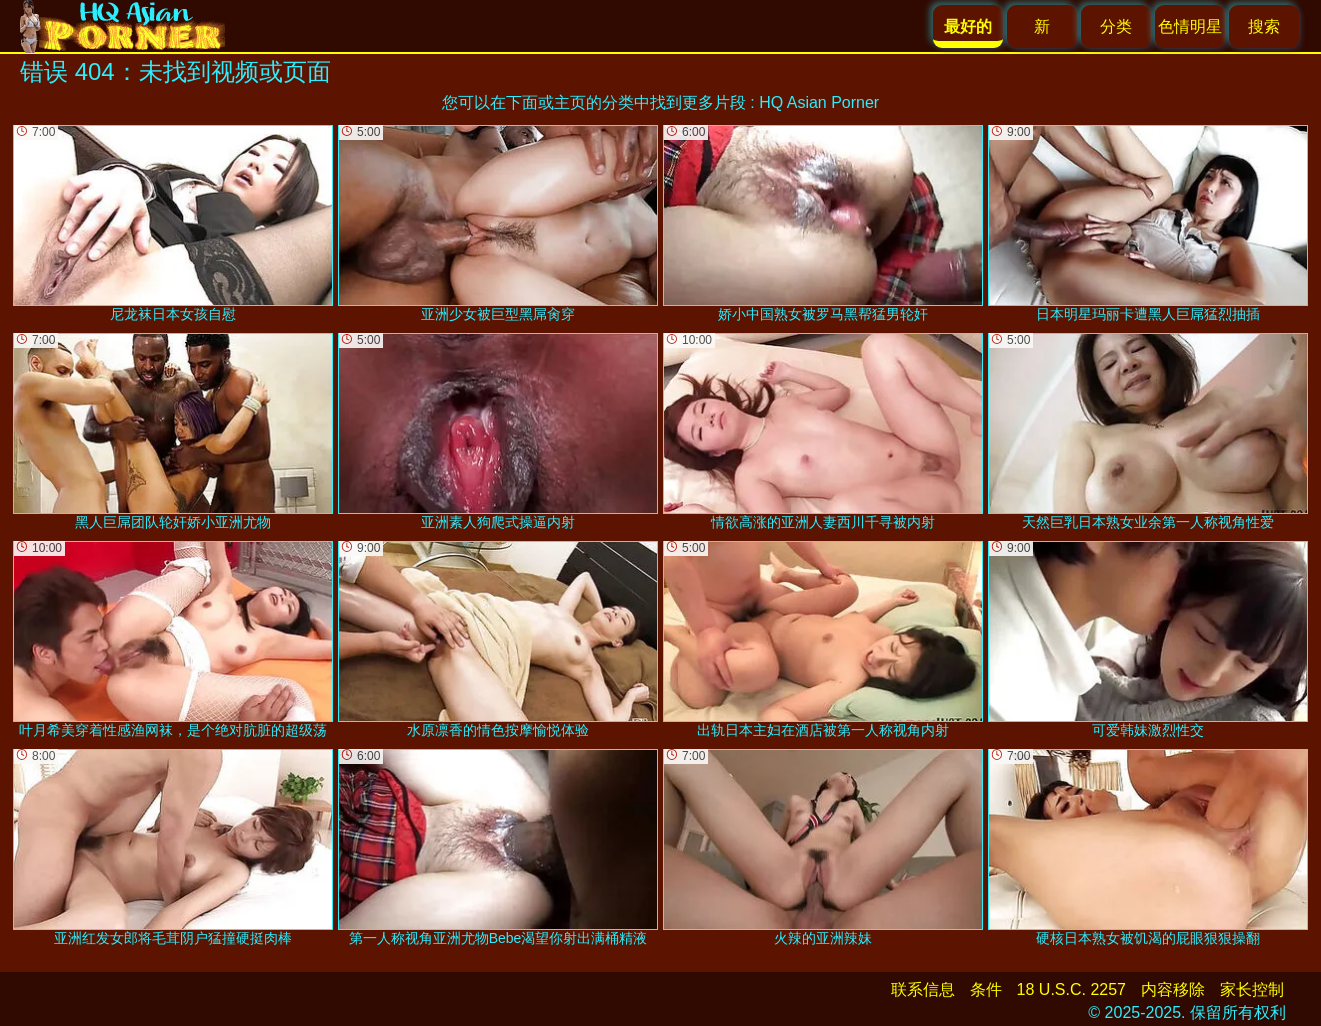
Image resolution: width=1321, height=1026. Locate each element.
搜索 (1264, 26)
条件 (986, 989)
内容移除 (1173, 989)
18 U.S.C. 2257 (1071, 989)
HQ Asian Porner (819, 102)
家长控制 (1252, 989)
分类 (1116, 26)
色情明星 (1190, 26)
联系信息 (923, 989)
